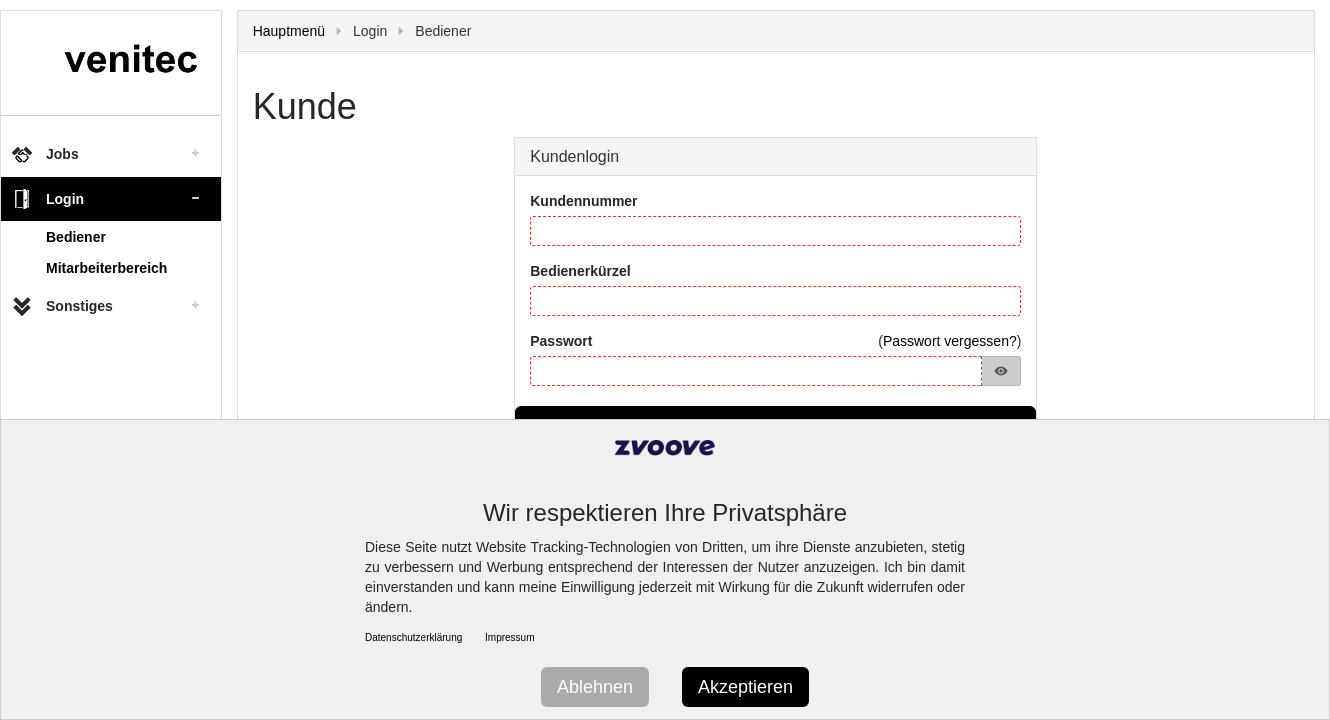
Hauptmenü (289, 31)
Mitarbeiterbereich (106, 268)
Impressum (509, 637)
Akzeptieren (745, 687)
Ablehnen (595, 687)
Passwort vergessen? (950, 341)
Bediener (76, 237)
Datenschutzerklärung (413, 637)
